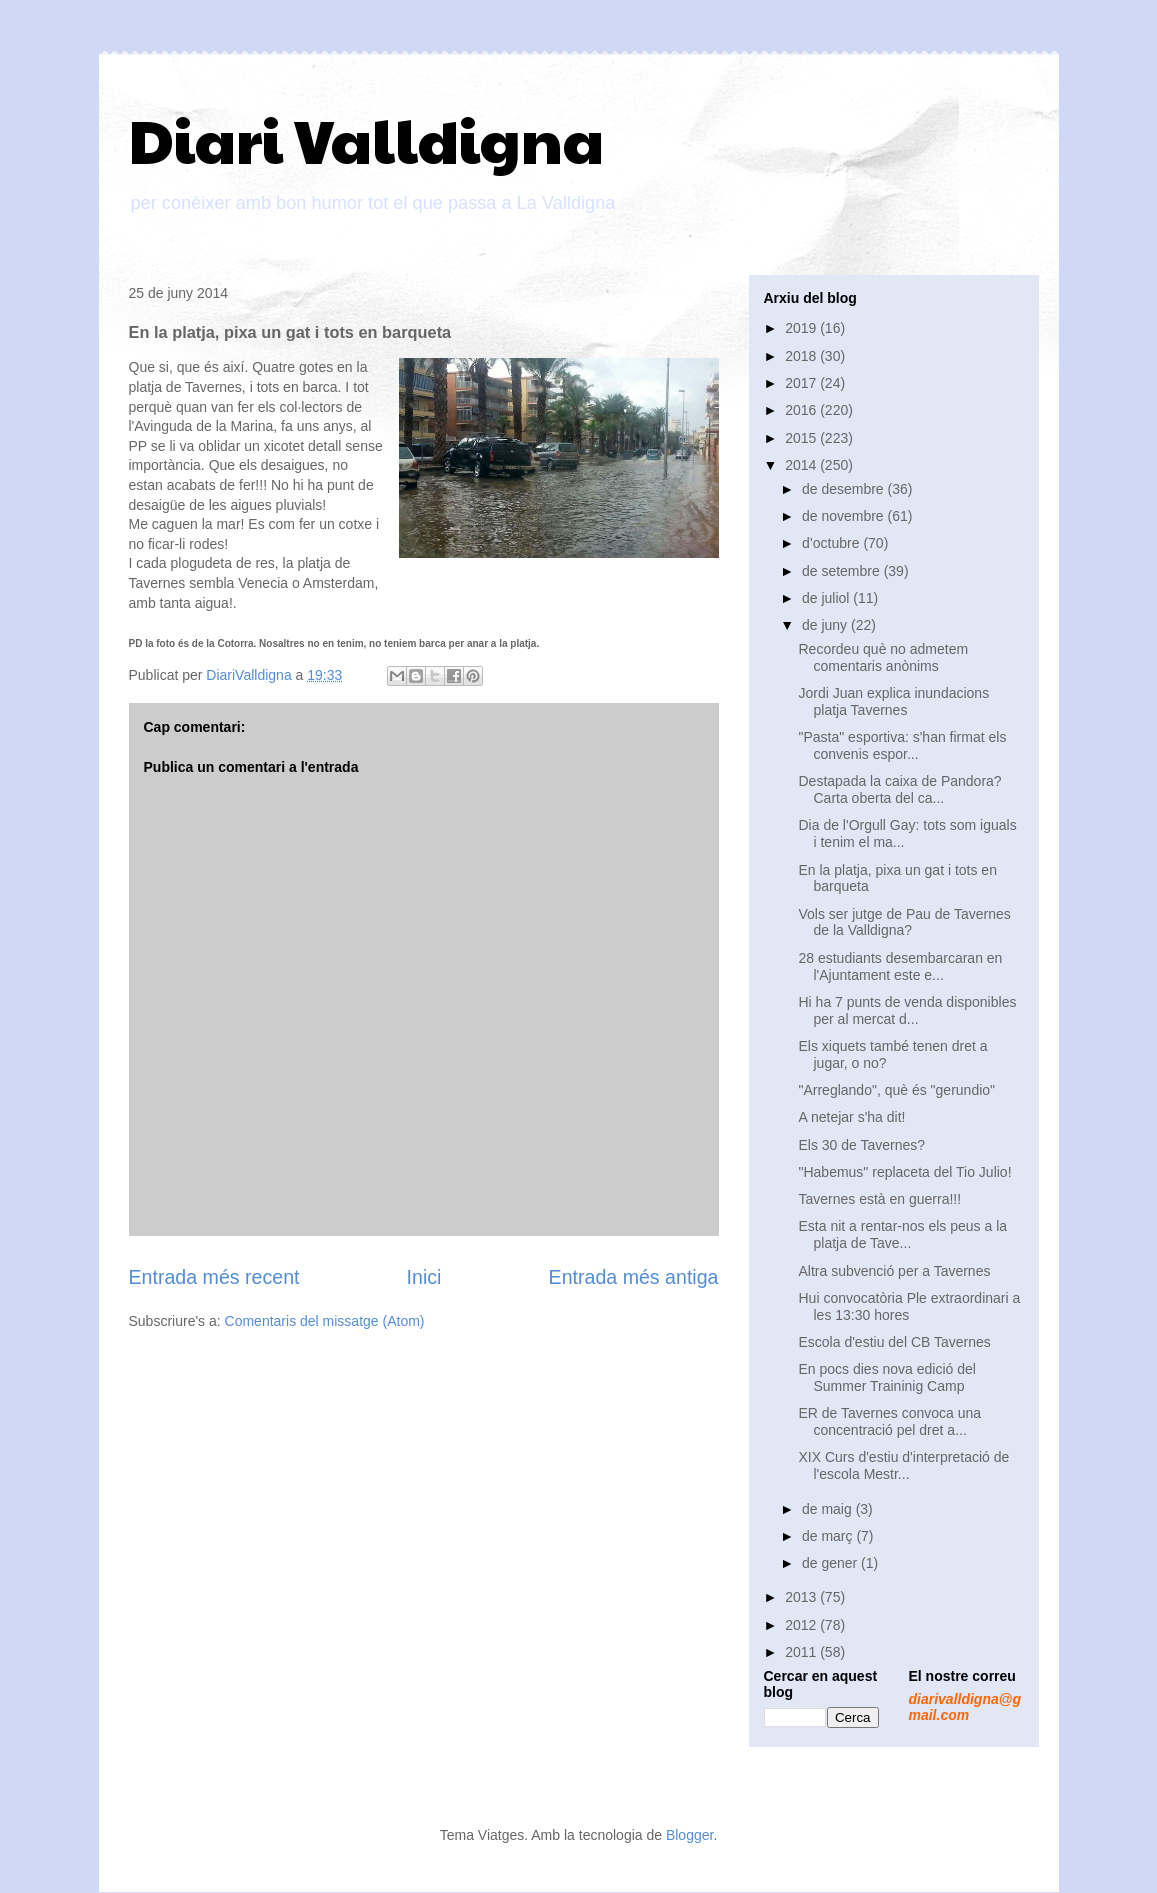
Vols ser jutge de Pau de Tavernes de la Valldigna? (904, 922)
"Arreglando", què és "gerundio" (896, 1090)
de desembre (845, 489)
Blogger (689, 1835)
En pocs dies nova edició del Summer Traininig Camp (886, 1377)
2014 (802, 465)
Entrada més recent (214, 1277)
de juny (826, 625)
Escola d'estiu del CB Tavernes (894, 1342)
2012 (802, 1625)
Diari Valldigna (366, 139)
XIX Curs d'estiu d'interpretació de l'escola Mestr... (903, 1465)
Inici (424, 1277)
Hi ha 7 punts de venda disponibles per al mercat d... (907, 1010)
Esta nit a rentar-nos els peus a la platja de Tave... (902, 1234)
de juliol (827, 598)
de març (829, 1536)
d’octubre (832, 543)
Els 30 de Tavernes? (861, 1145)
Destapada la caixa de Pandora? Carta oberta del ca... (899, 789)
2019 (802, 328)
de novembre (845, 516)
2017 (802, 383)
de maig (829, 1509)
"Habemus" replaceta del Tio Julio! (904, 1172)
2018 (802, 356)
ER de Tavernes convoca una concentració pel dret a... (889, 1421)
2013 (802, 1597)
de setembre (843, 571)
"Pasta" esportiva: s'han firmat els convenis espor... (902, 745)
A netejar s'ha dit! (851, 1117)
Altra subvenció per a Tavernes (894, 1271)
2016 (802, 410)
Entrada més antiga (634, 1277)
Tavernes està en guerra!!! (879, 1199)
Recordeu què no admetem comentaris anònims (883, 657)
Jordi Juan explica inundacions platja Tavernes (893, 701)
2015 (802, 438)
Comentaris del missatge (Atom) (325, 1321)
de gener (831, 1563)
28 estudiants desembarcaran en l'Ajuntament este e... (900, 966)
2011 (802, 1652)
